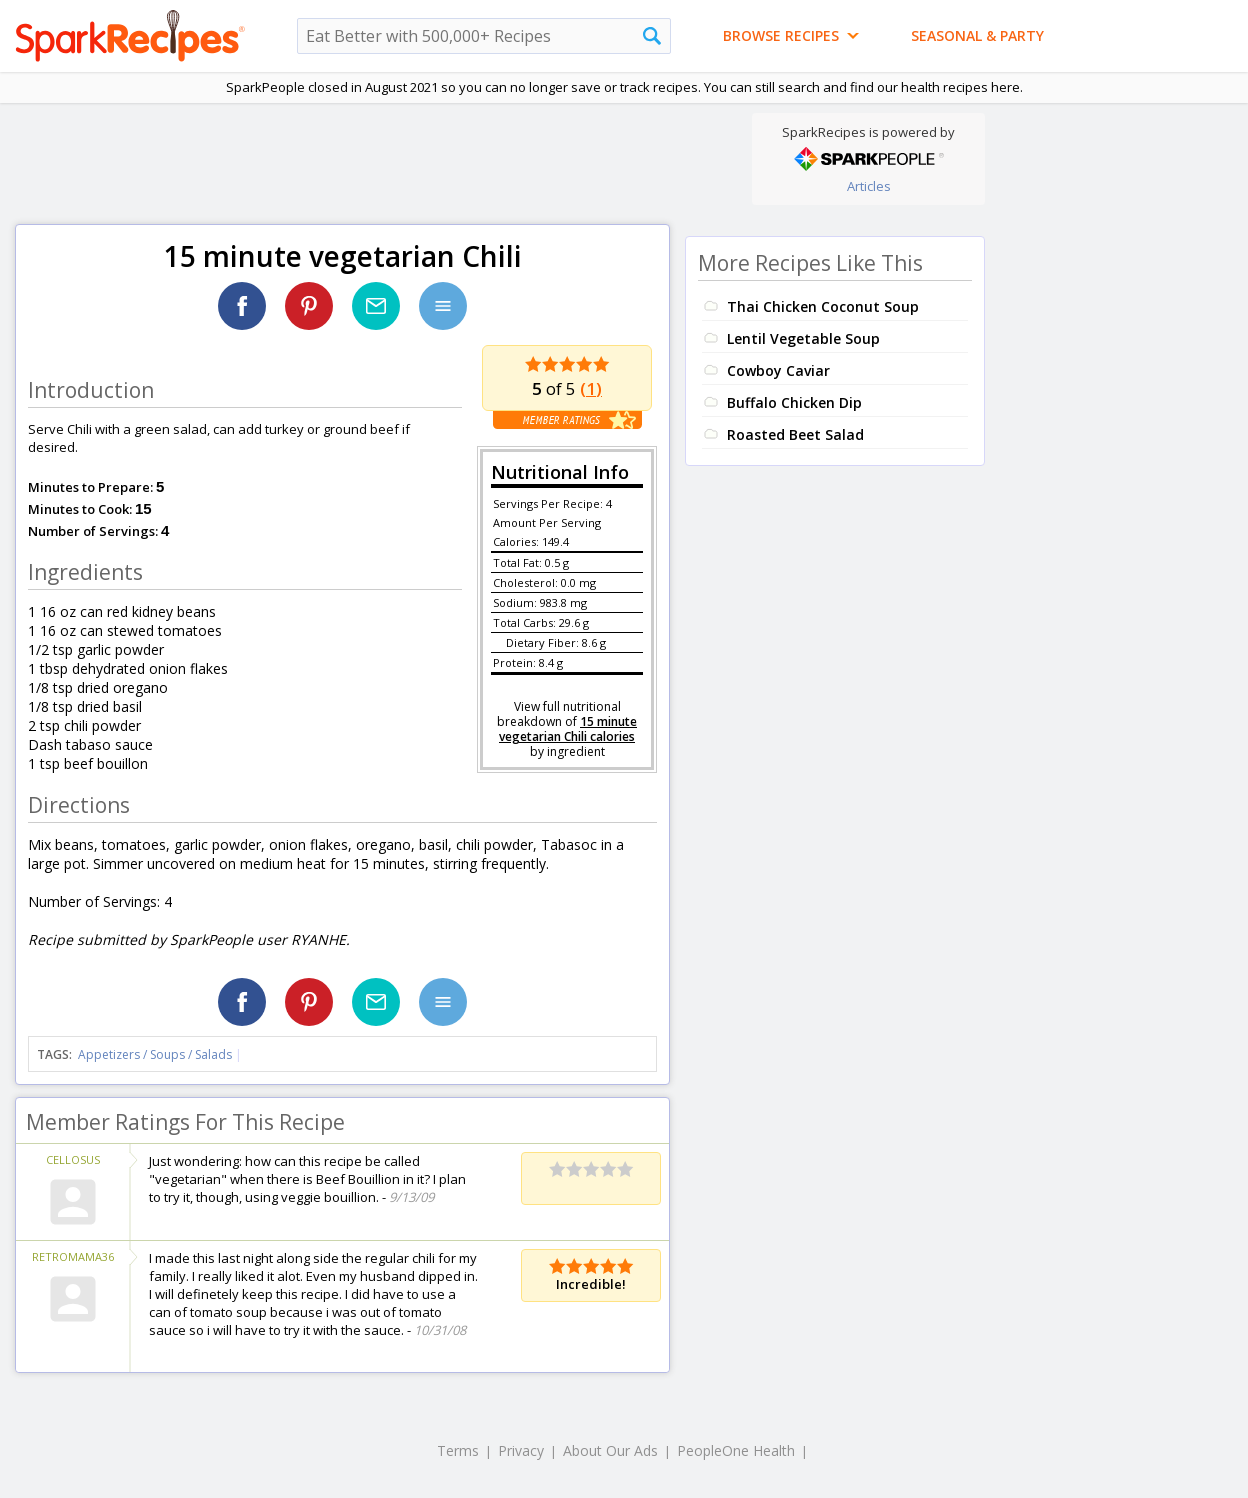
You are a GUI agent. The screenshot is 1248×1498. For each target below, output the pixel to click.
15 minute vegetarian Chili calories (568, 729)
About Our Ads (610, 1450)
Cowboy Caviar (778, 370)
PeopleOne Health (736, 1450)
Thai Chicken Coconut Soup (823, 306)
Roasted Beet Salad (795, 434)
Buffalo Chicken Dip (794, 402)
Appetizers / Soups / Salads (156, 1054)
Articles (869, 186)
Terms (458, 1450)
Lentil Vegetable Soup (803, 338)
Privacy (521, 1450)
